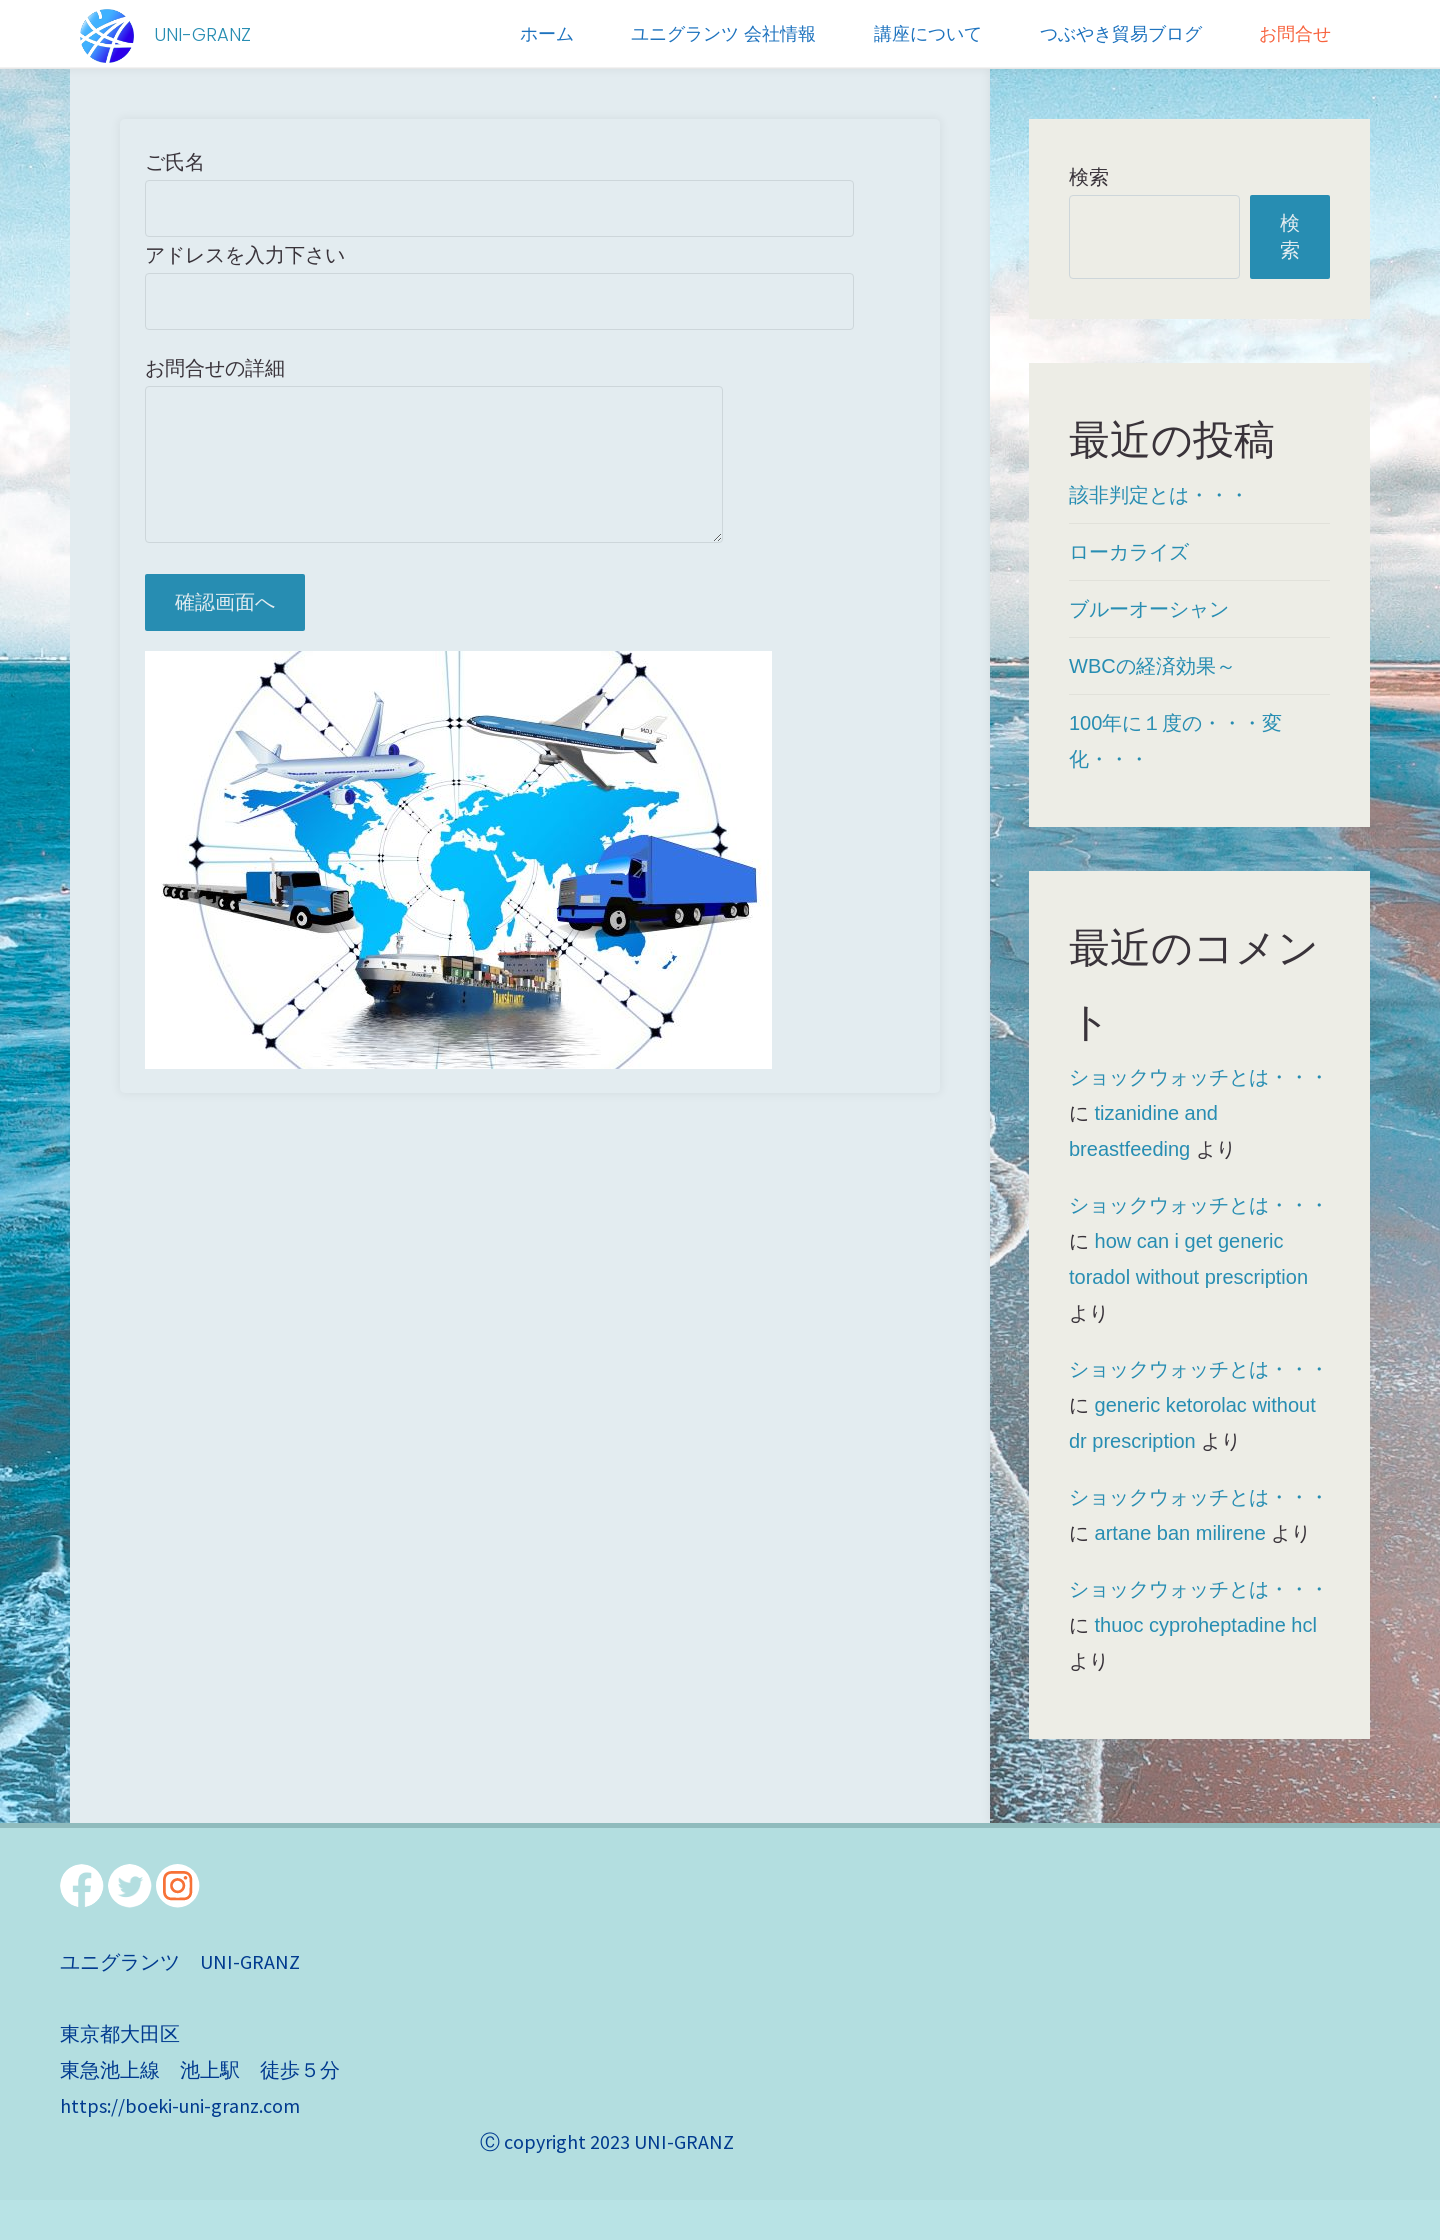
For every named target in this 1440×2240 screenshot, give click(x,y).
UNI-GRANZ (202, 34)
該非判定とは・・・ (1159, 495)
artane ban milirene (1180, 1533)
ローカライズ (1129, 552)
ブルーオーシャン (1149, 609)
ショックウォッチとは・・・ (1199, 1077)
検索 (1089, 177)
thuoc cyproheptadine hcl (1206, 1625)
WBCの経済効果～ (1152, 666)
